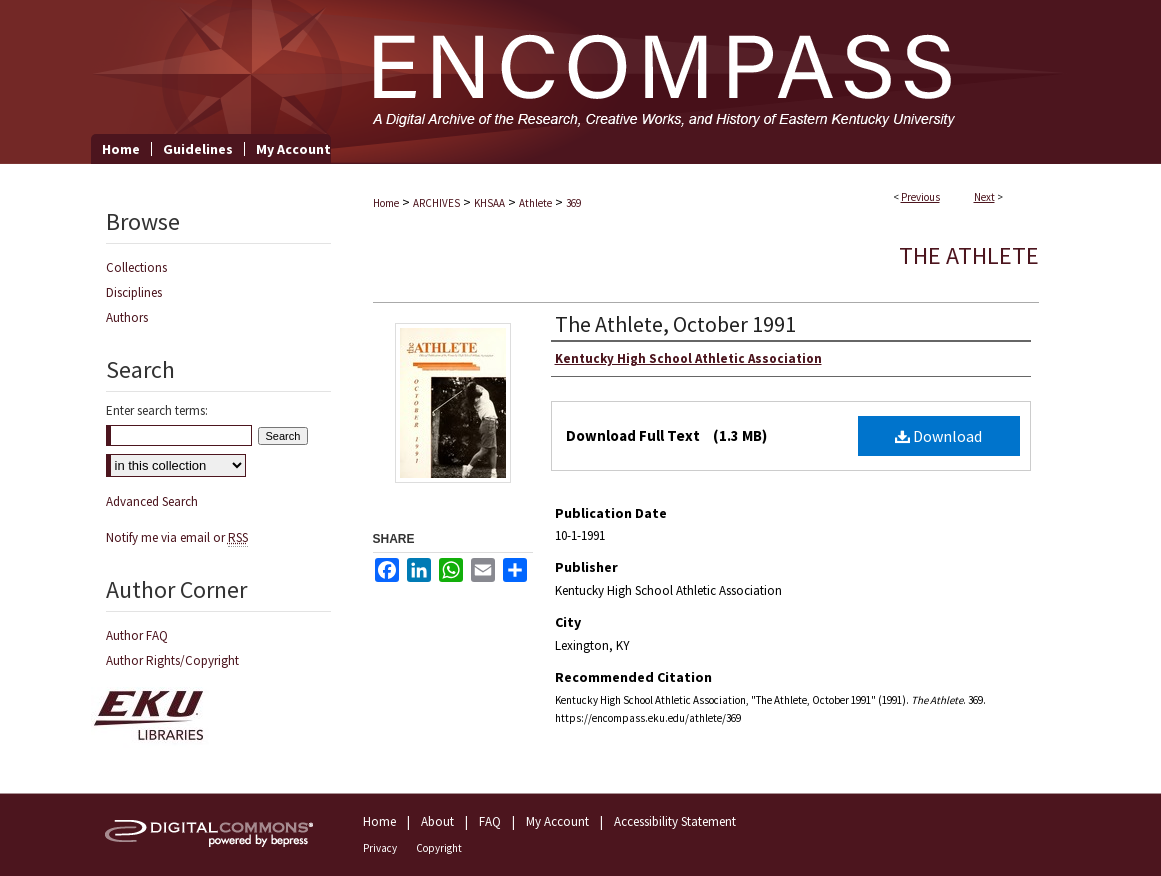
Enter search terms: (157, 410)
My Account (557, 821)
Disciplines (134, 292)
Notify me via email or (177, 537)
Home (386, 203)
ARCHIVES (436, 203)
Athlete (535, 203)
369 (573, 203)
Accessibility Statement (675, 821)
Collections (136, 267)
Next (984, 197)
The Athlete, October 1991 (675, 324)
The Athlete (969, 255)
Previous (920, 197)
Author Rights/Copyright (172, 660)
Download (938, 436)
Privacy (380, 848)
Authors (127, 317)
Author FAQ (137, 635)
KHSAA (489, 203)
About (437, 821)
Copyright (439, 848)
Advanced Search (152, 501)
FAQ (490, 821)
